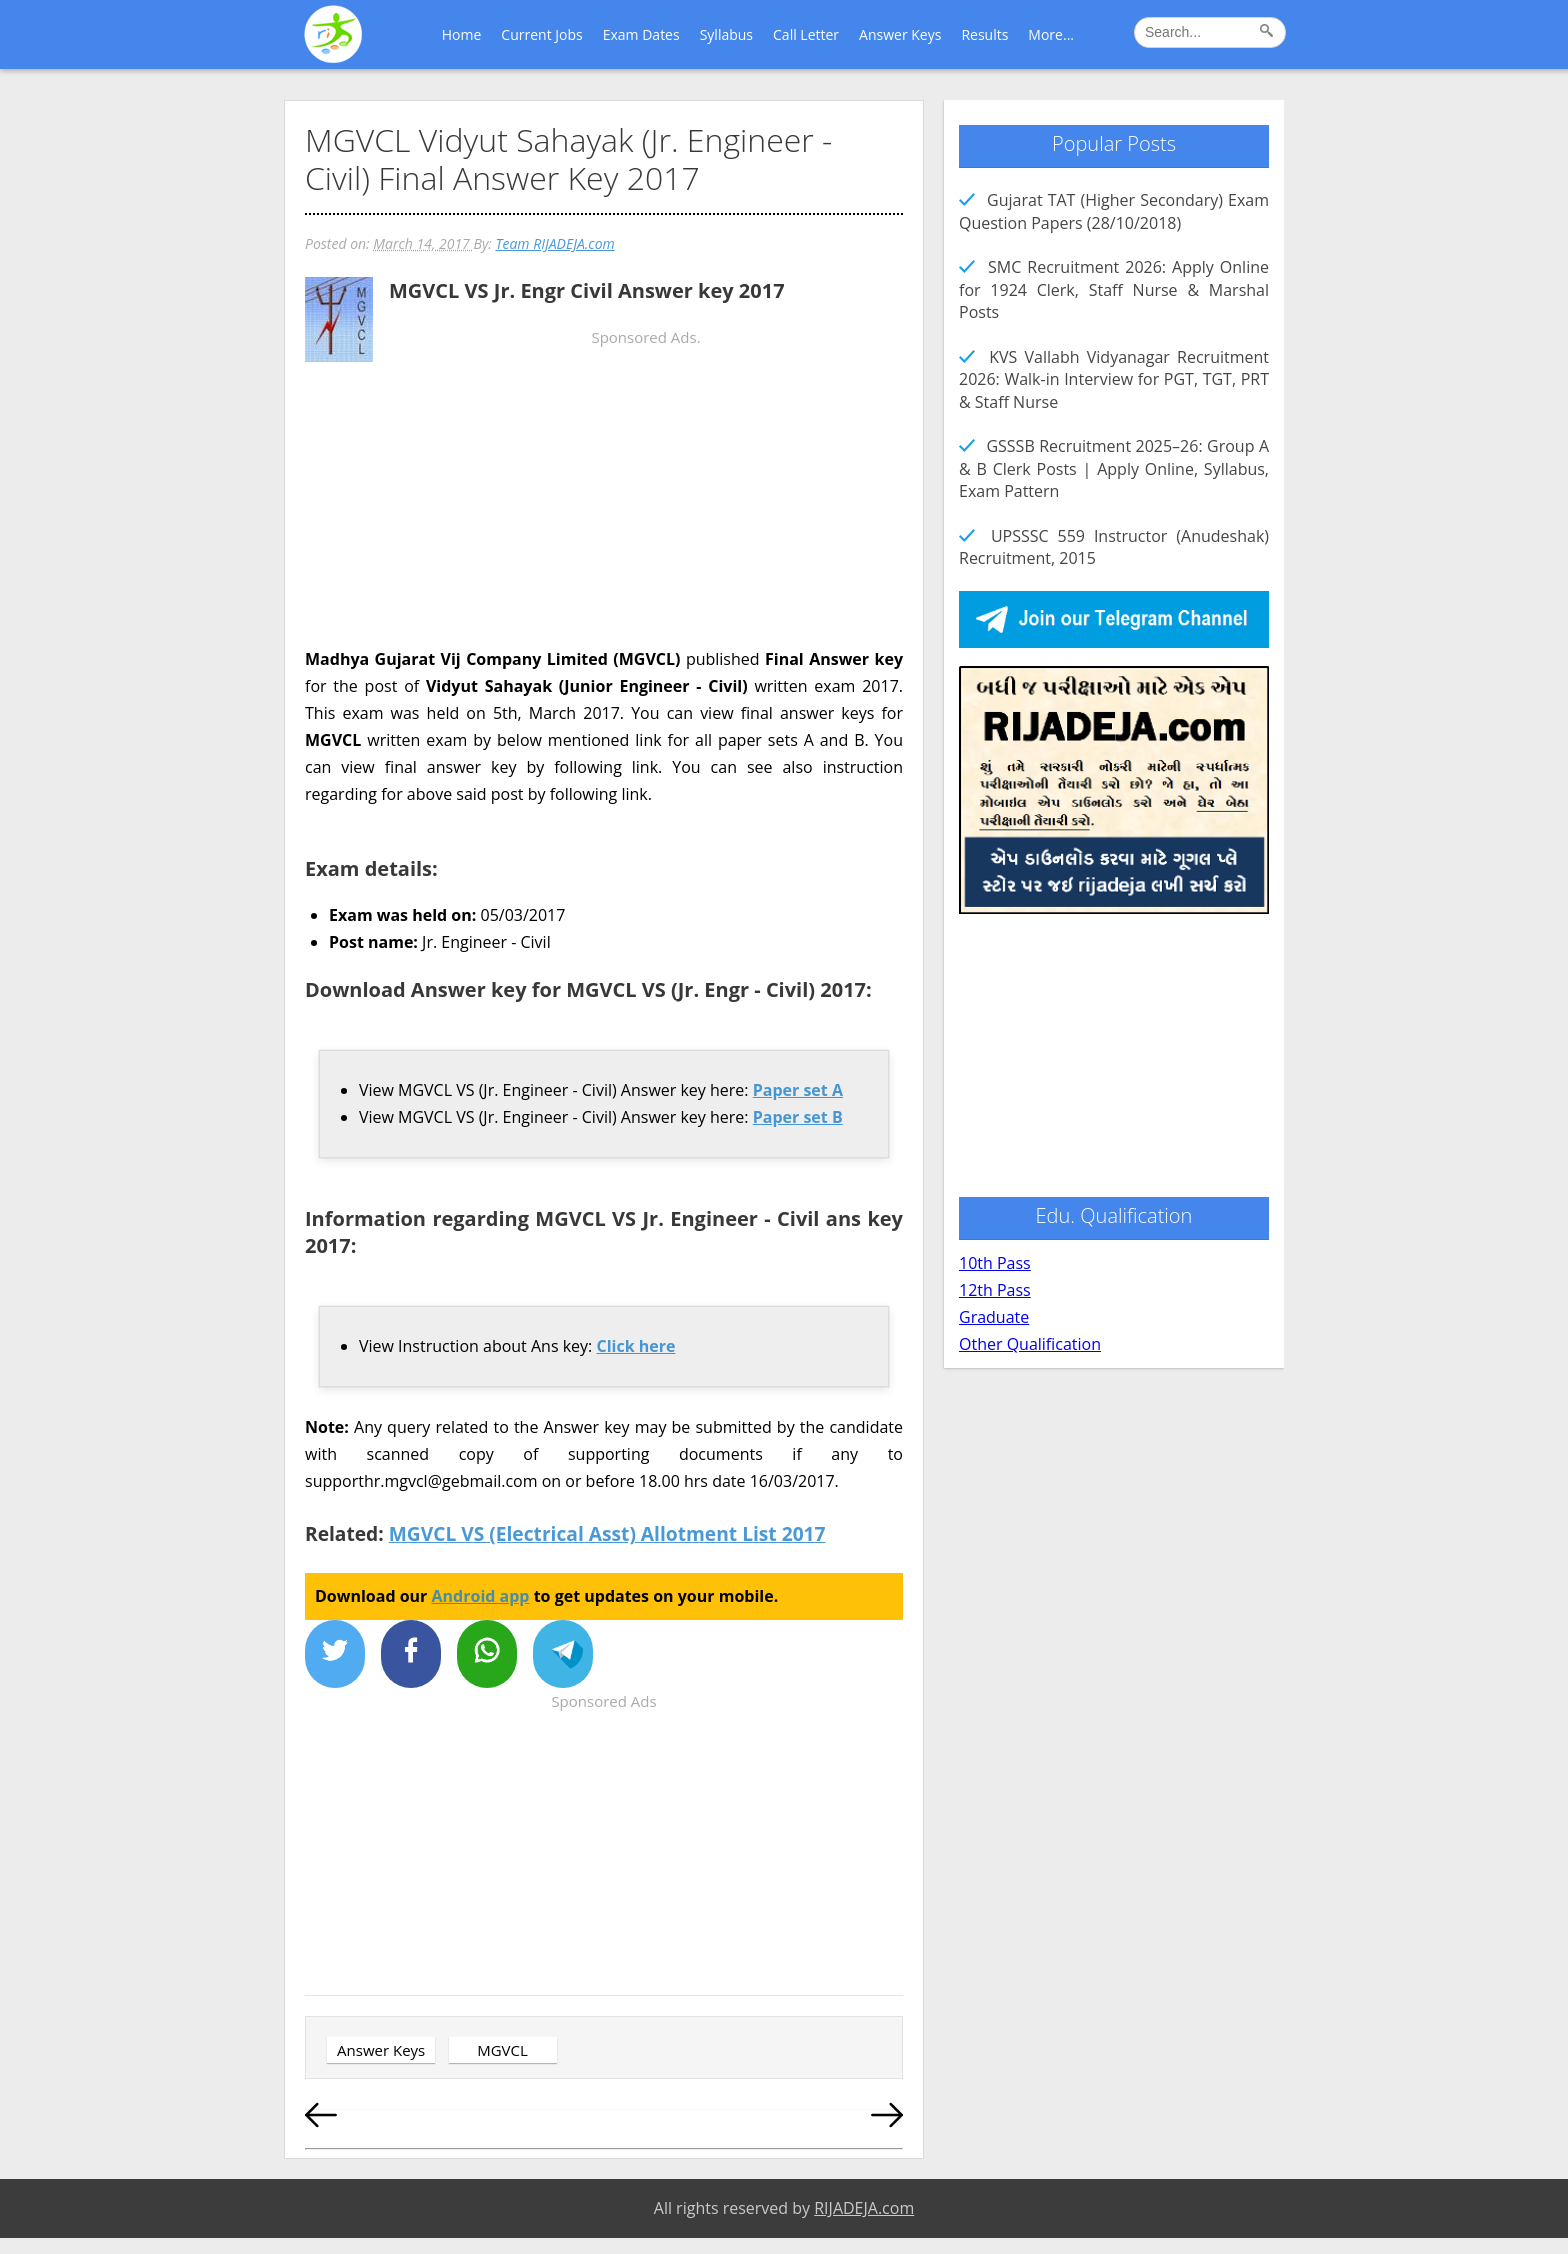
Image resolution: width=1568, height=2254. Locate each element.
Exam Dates (641, 34)
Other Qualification (1030, 1344)
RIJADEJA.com (864, 2208)
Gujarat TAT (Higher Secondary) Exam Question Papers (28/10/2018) (1114, 211)
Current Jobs (541, 34)
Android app (481, 1596)
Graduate (994, 1317)
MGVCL (502, 2050)
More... (1051, 34)
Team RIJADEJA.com (554, 243)
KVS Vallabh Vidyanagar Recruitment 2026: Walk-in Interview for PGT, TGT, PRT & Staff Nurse (1114, 379)
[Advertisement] (604, 526)
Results (984, 34)
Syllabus (726, 34)
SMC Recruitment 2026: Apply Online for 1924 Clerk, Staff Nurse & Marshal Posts (1114, 289)
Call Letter (806, 34)
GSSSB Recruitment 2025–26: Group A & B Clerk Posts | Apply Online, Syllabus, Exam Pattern (1114, 468)
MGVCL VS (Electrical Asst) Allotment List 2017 (607, 1533)
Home (462, 34)
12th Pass (995, 1290)
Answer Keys (900, 34)
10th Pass (995, 1263)
